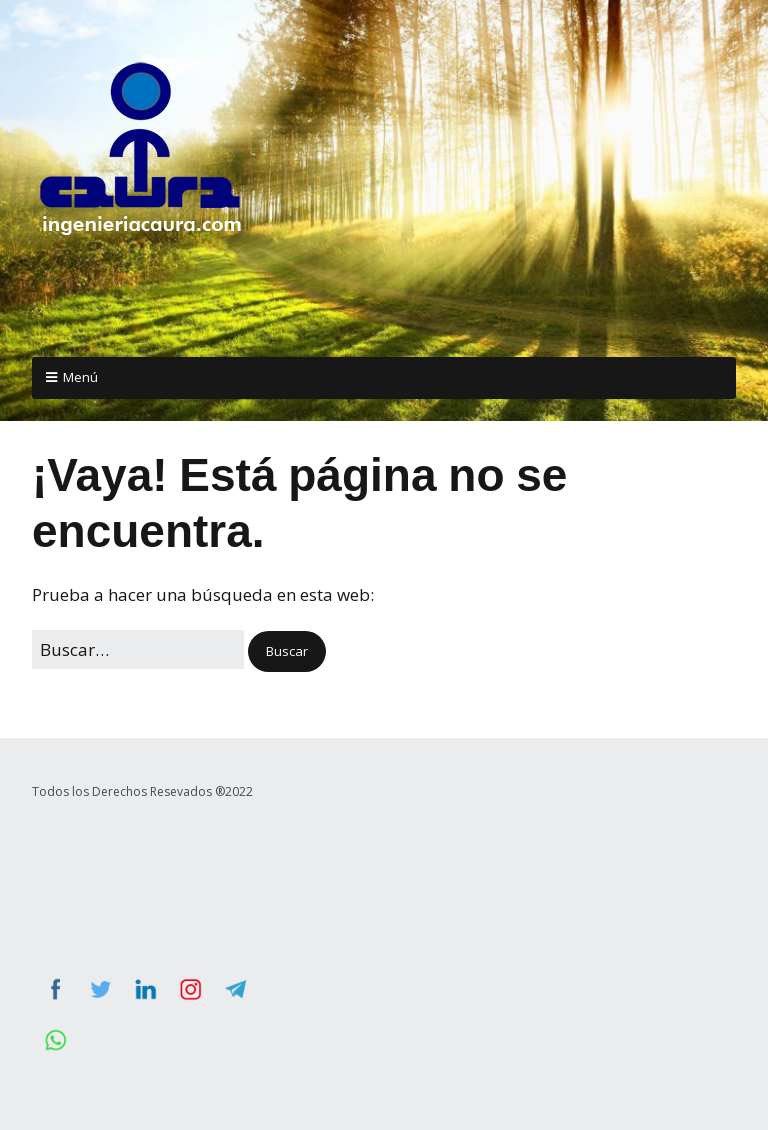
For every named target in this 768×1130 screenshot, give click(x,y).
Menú (80, 377)
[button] (287, 651)
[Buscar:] (138, 649)
